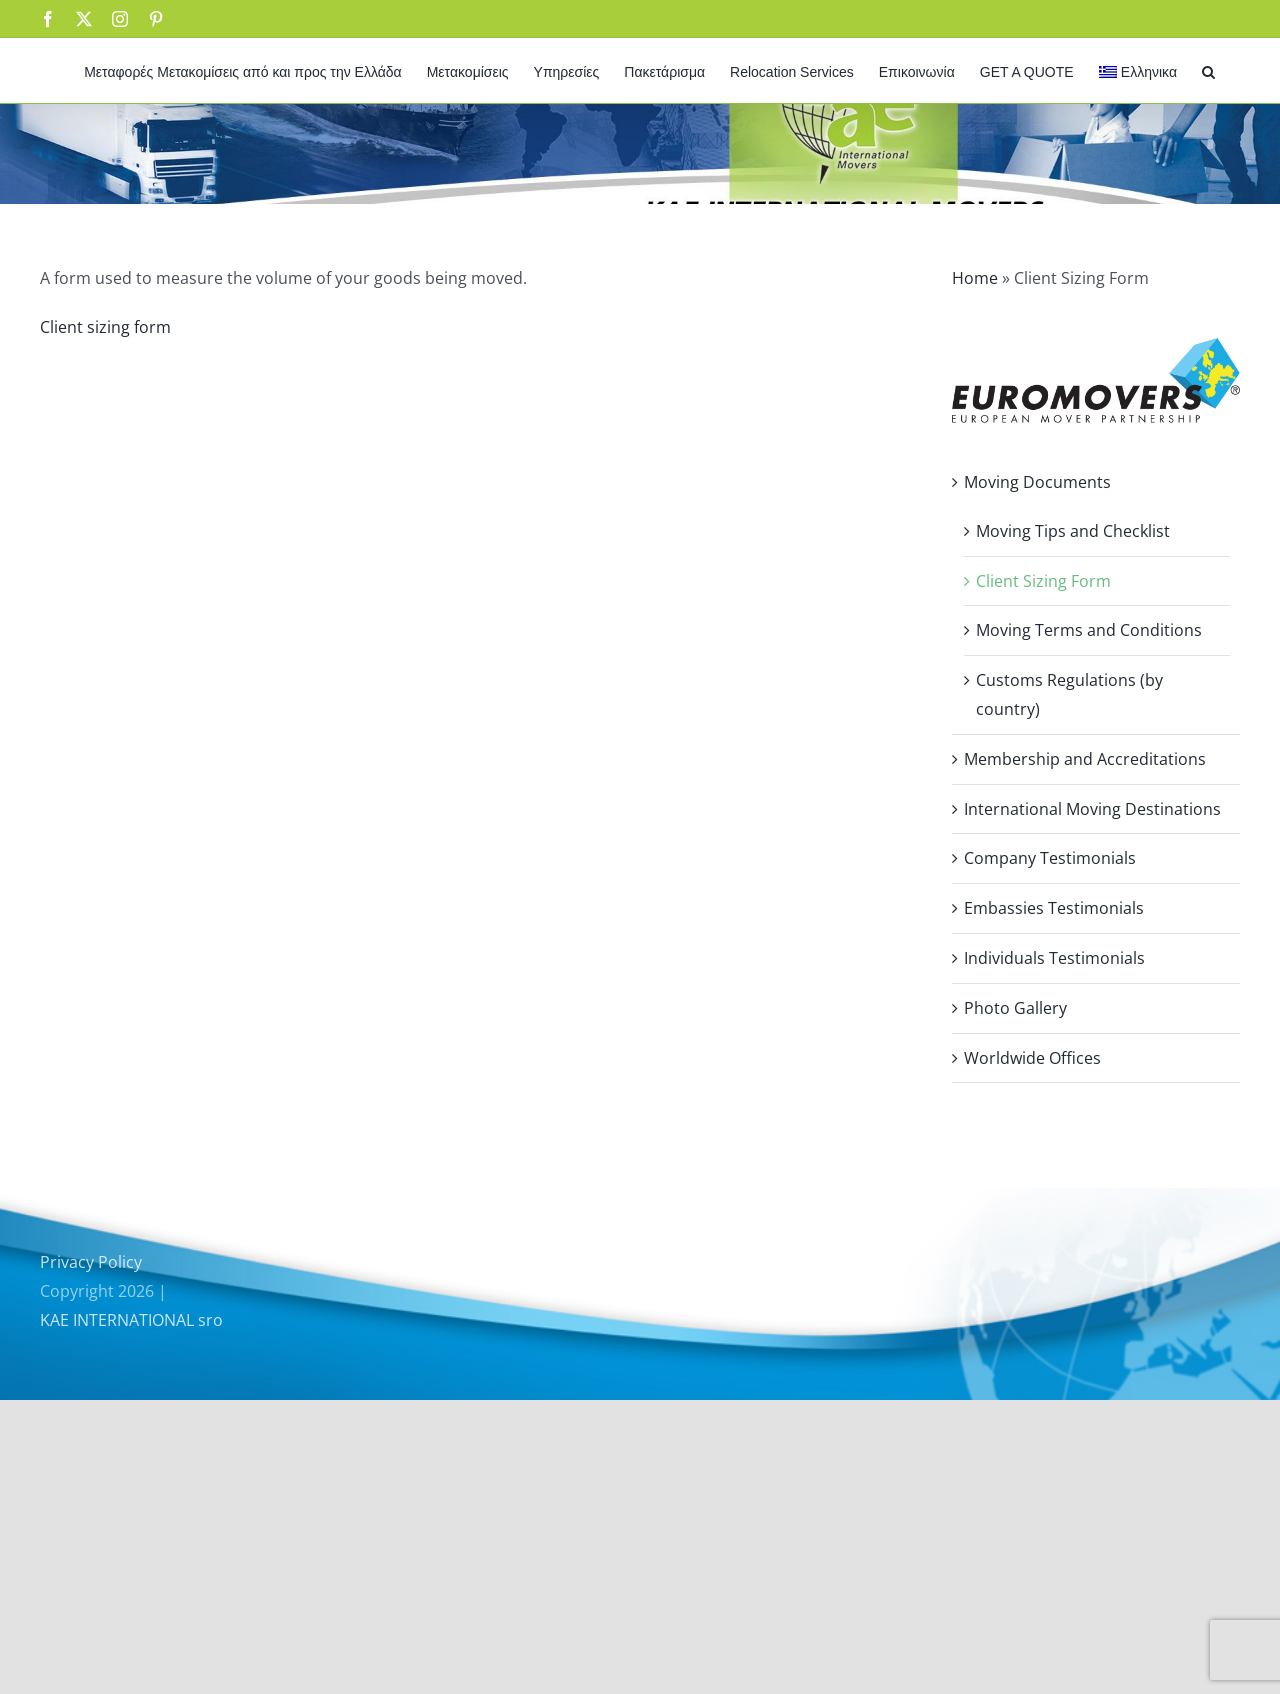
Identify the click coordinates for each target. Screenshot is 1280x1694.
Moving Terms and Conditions (1089, 630)
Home (975, 278)
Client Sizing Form (1043, 581)
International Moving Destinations (1092, 809)
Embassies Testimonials (1054, 908)
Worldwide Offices (1032, 1058)
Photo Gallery (1015, 1008)
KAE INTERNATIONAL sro (131, 1320)
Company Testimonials (1050, 858)
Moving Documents (1037, 482)
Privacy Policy (91, 1262)
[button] (1208, 70)
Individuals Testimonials (1054, 958)
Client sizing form (105, 327)
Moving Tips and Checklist (1073, 531)
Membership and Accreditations (1085, 759)
